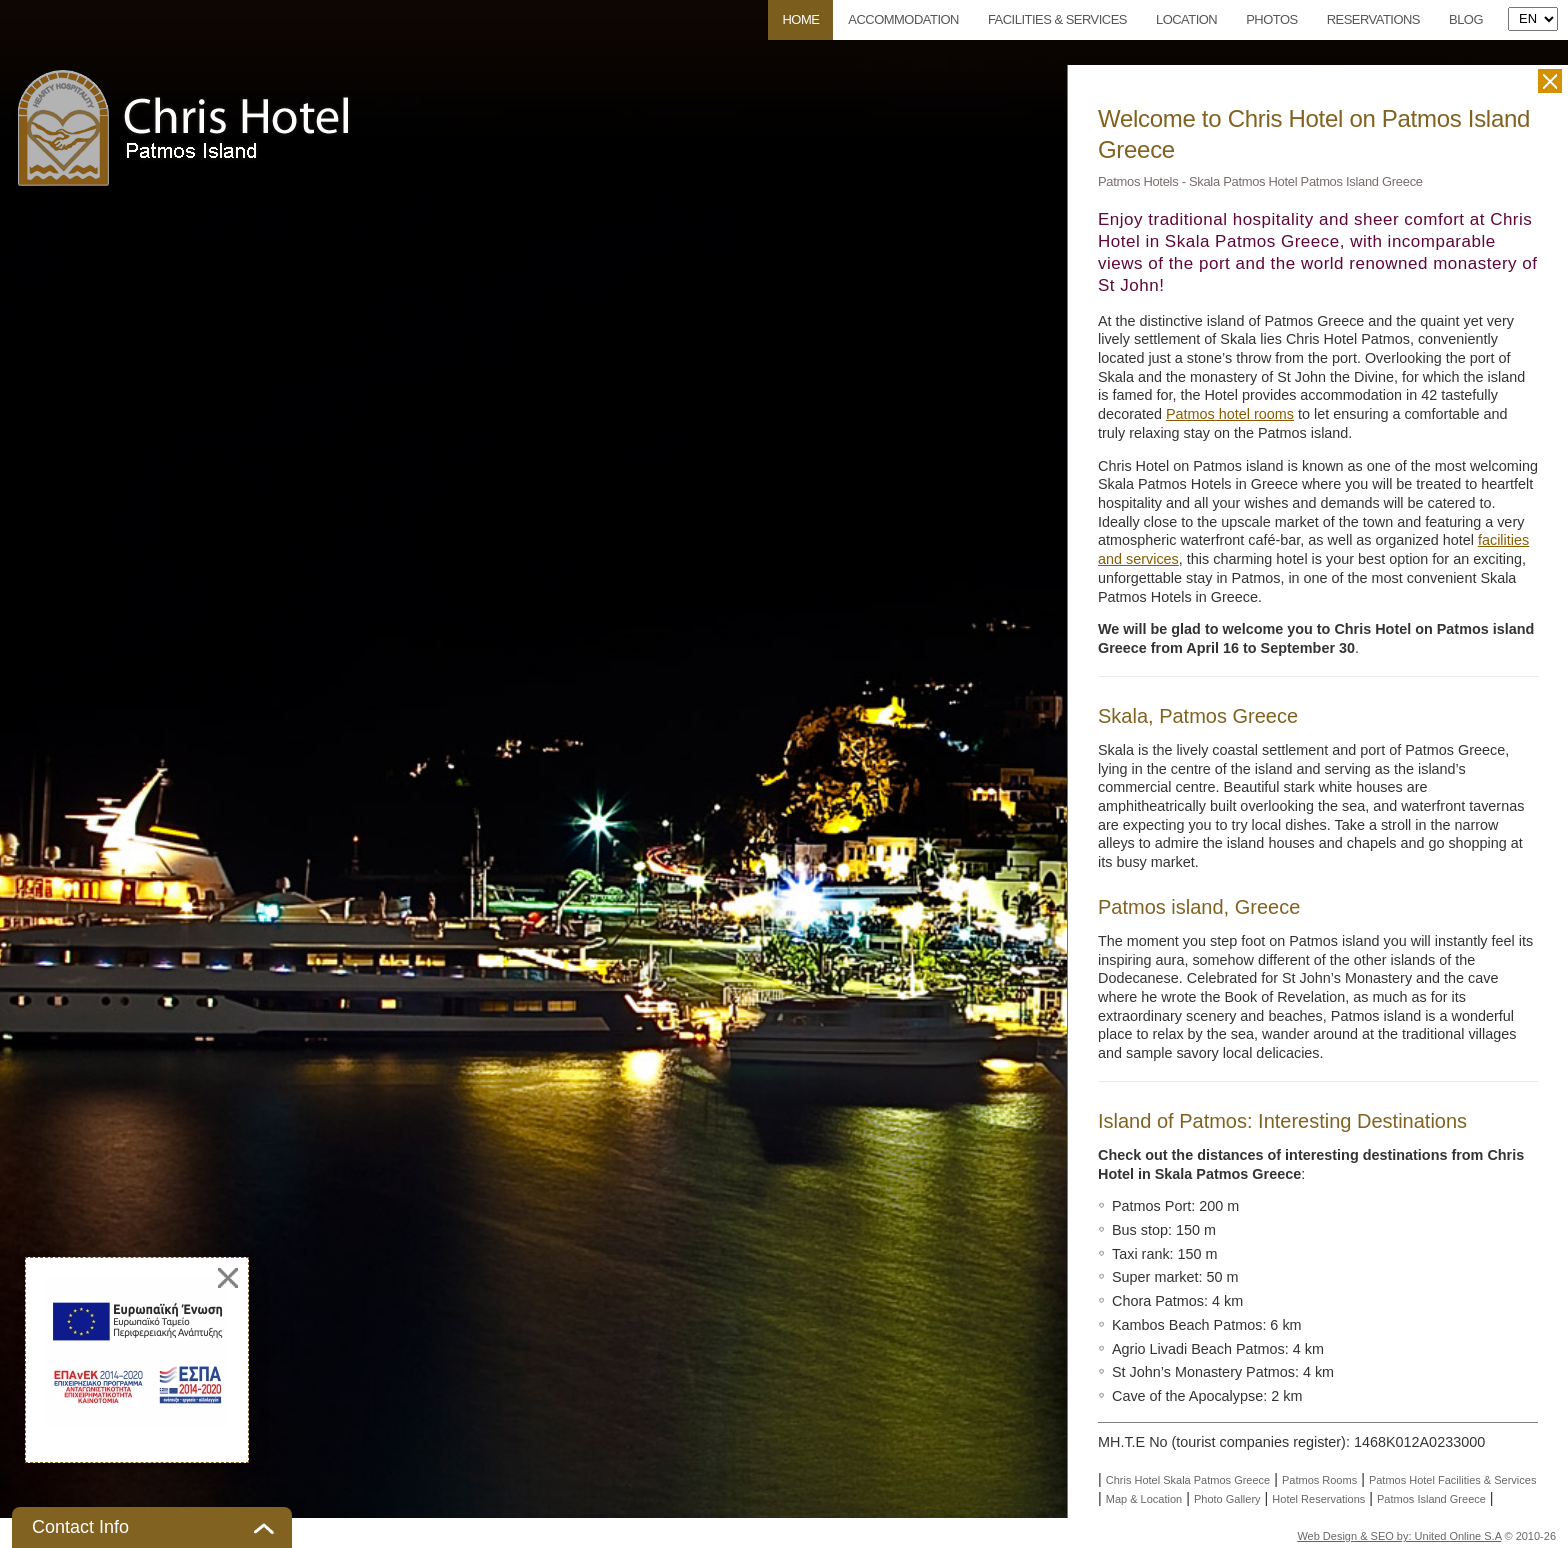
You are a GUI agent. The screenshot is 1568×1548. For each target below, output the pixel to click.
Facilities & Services (1057, 19)
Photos (1271, 19)
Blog (1466, 19)
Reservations (1373, 19)
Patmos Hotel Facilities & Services (1453, 1480)
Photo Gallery (1227, 1499)
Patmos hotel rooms (1230, 414)
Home (800, 19)
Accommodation (903, 19)
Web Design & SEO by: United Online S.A (1399, 1536)
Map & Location (1144, 1499)
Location (1186, 19)
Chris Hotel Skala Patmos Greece (1188, 1480)
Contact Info (80, 1527)
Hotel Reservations (1318, 1499)
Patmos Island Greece (1431, 1499)
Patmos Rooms (1319, 1480)
